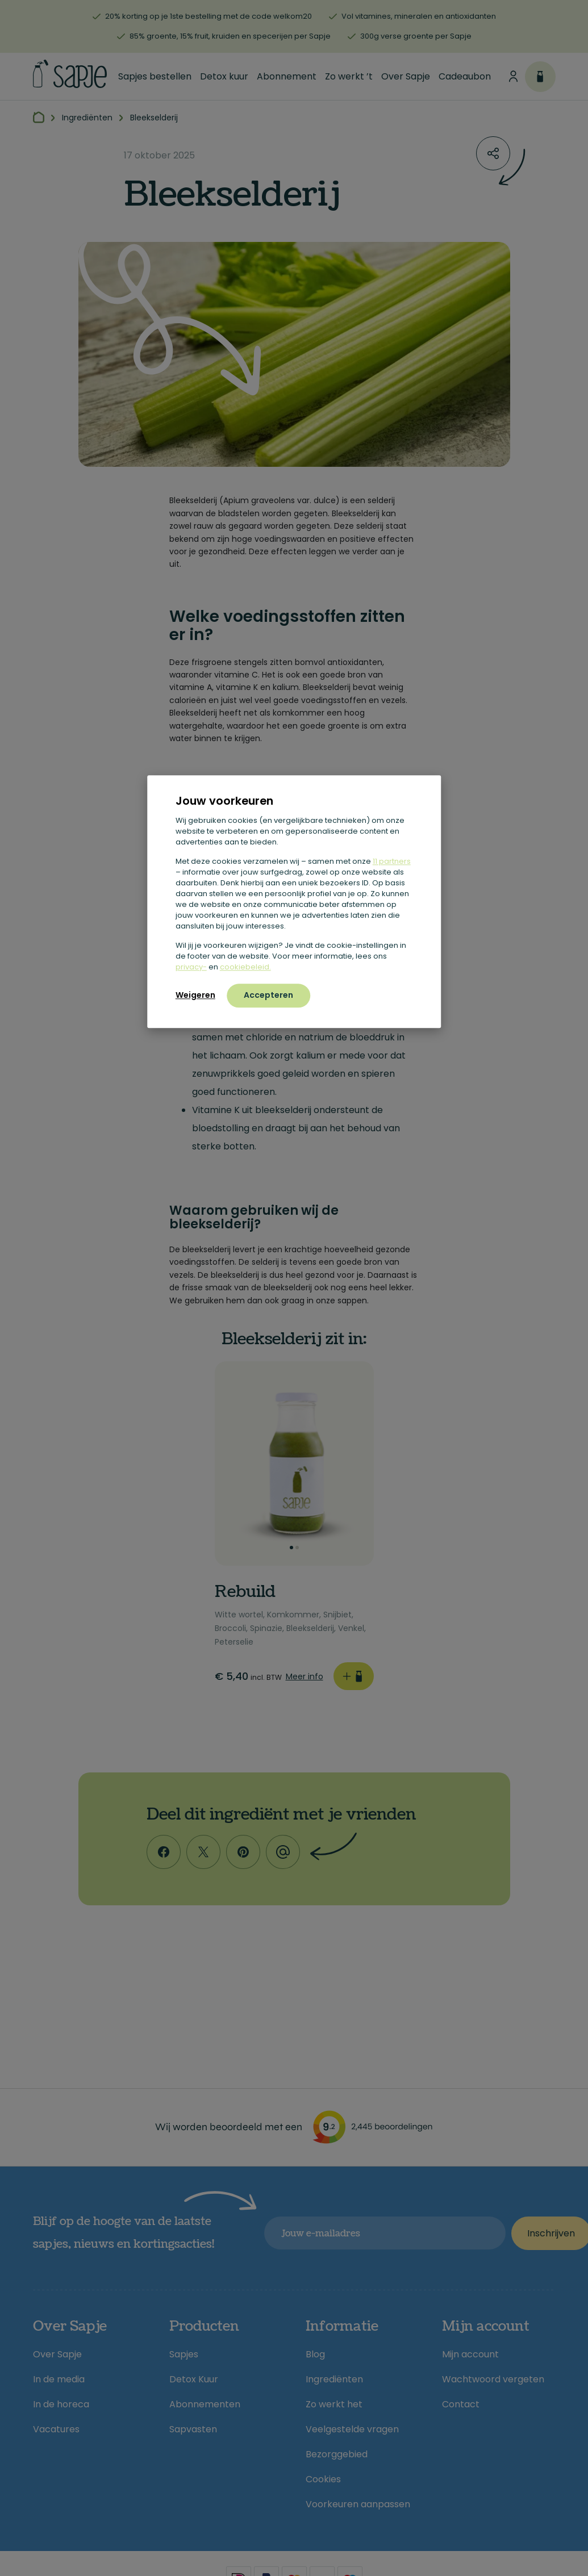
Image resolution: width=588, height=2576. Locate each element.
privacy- (191, 966)
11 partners (392, 861)
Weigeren (195, 995)
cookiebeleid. (245, 966)
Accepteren (268, 995)
